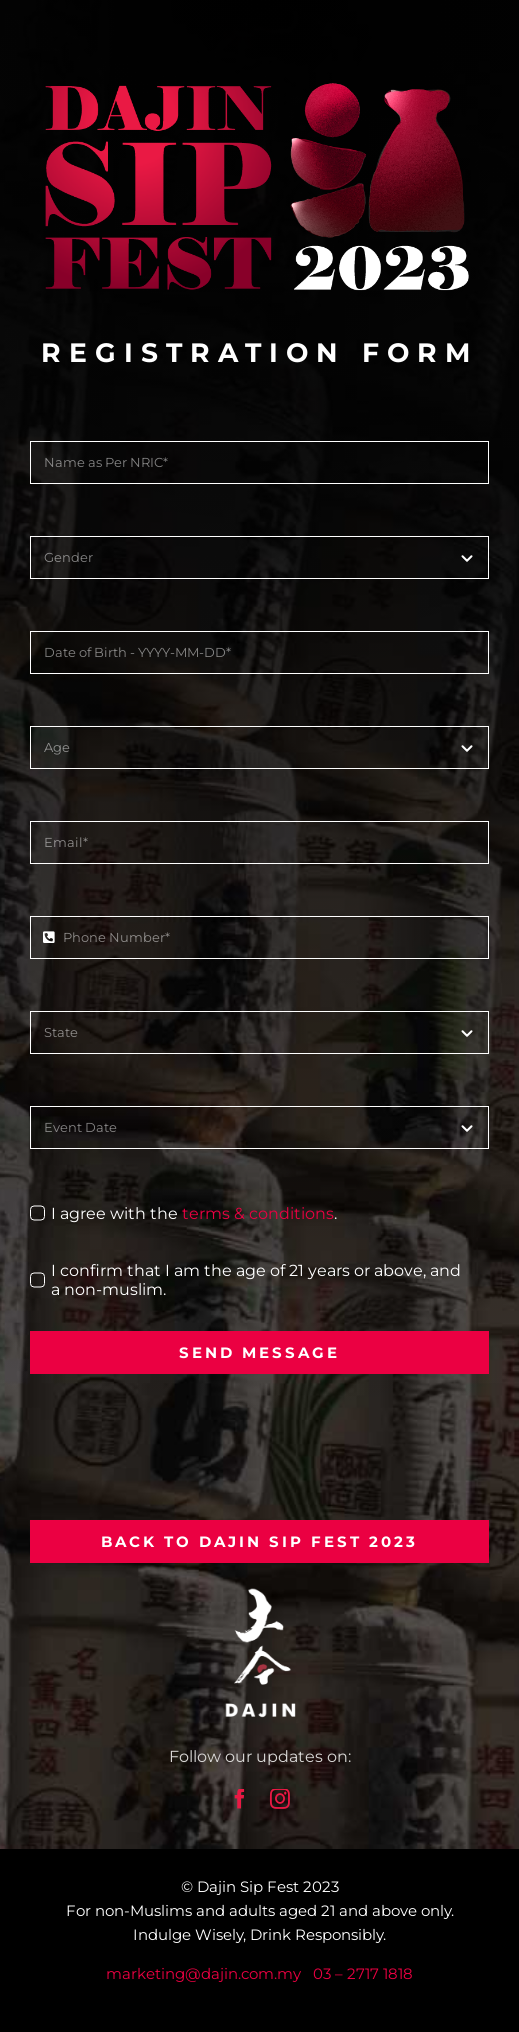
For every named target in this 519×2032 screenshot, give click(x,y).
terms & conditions (258, 1213)
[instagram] (280, 1799)
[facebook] (240, 1799)
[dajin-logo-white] (260, 1590)
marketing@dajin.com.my (203, 1973)
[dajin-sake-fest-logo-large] (259, 81)
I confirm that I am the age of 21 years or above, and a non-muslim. (256, 1280)
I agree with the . (194, 1213)
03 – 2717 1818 (363, 1973)
